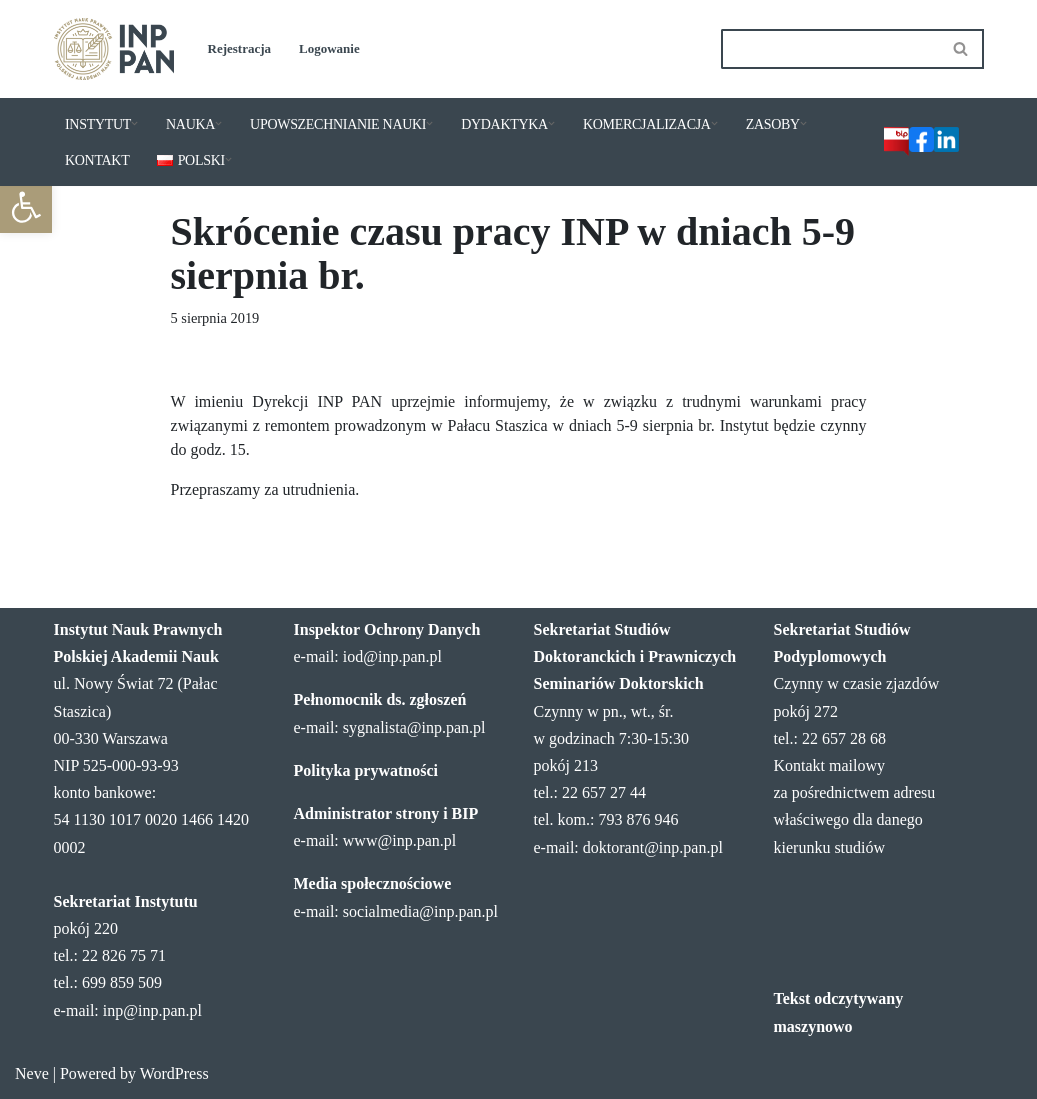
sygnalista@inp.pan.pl (414, 727)
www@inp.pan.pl (399, 840)
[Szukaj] (830, 49)
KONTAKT (97, 160)
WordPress (174, 1073)
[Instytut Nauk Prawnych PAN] (114, 49)
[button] (26, 207)
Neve (32, 1073)
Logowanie (329, 48)
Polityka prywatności (366, 770)
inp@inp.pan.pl (152, 1010)
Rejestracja (240, 48)
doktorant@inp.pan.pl (653, 847)
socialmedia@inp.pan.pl (420, 911)
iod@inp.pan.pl (392, 656)
